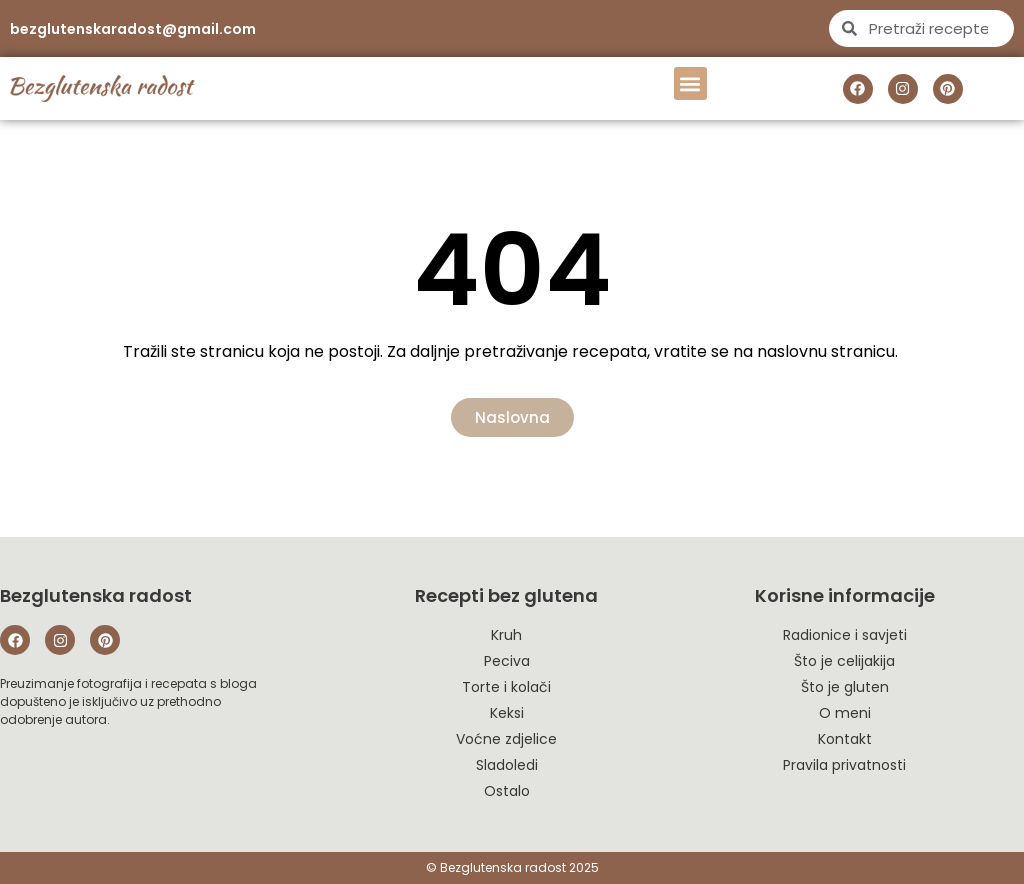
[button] (690, 83)
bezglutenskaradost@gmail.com (133, 29)
